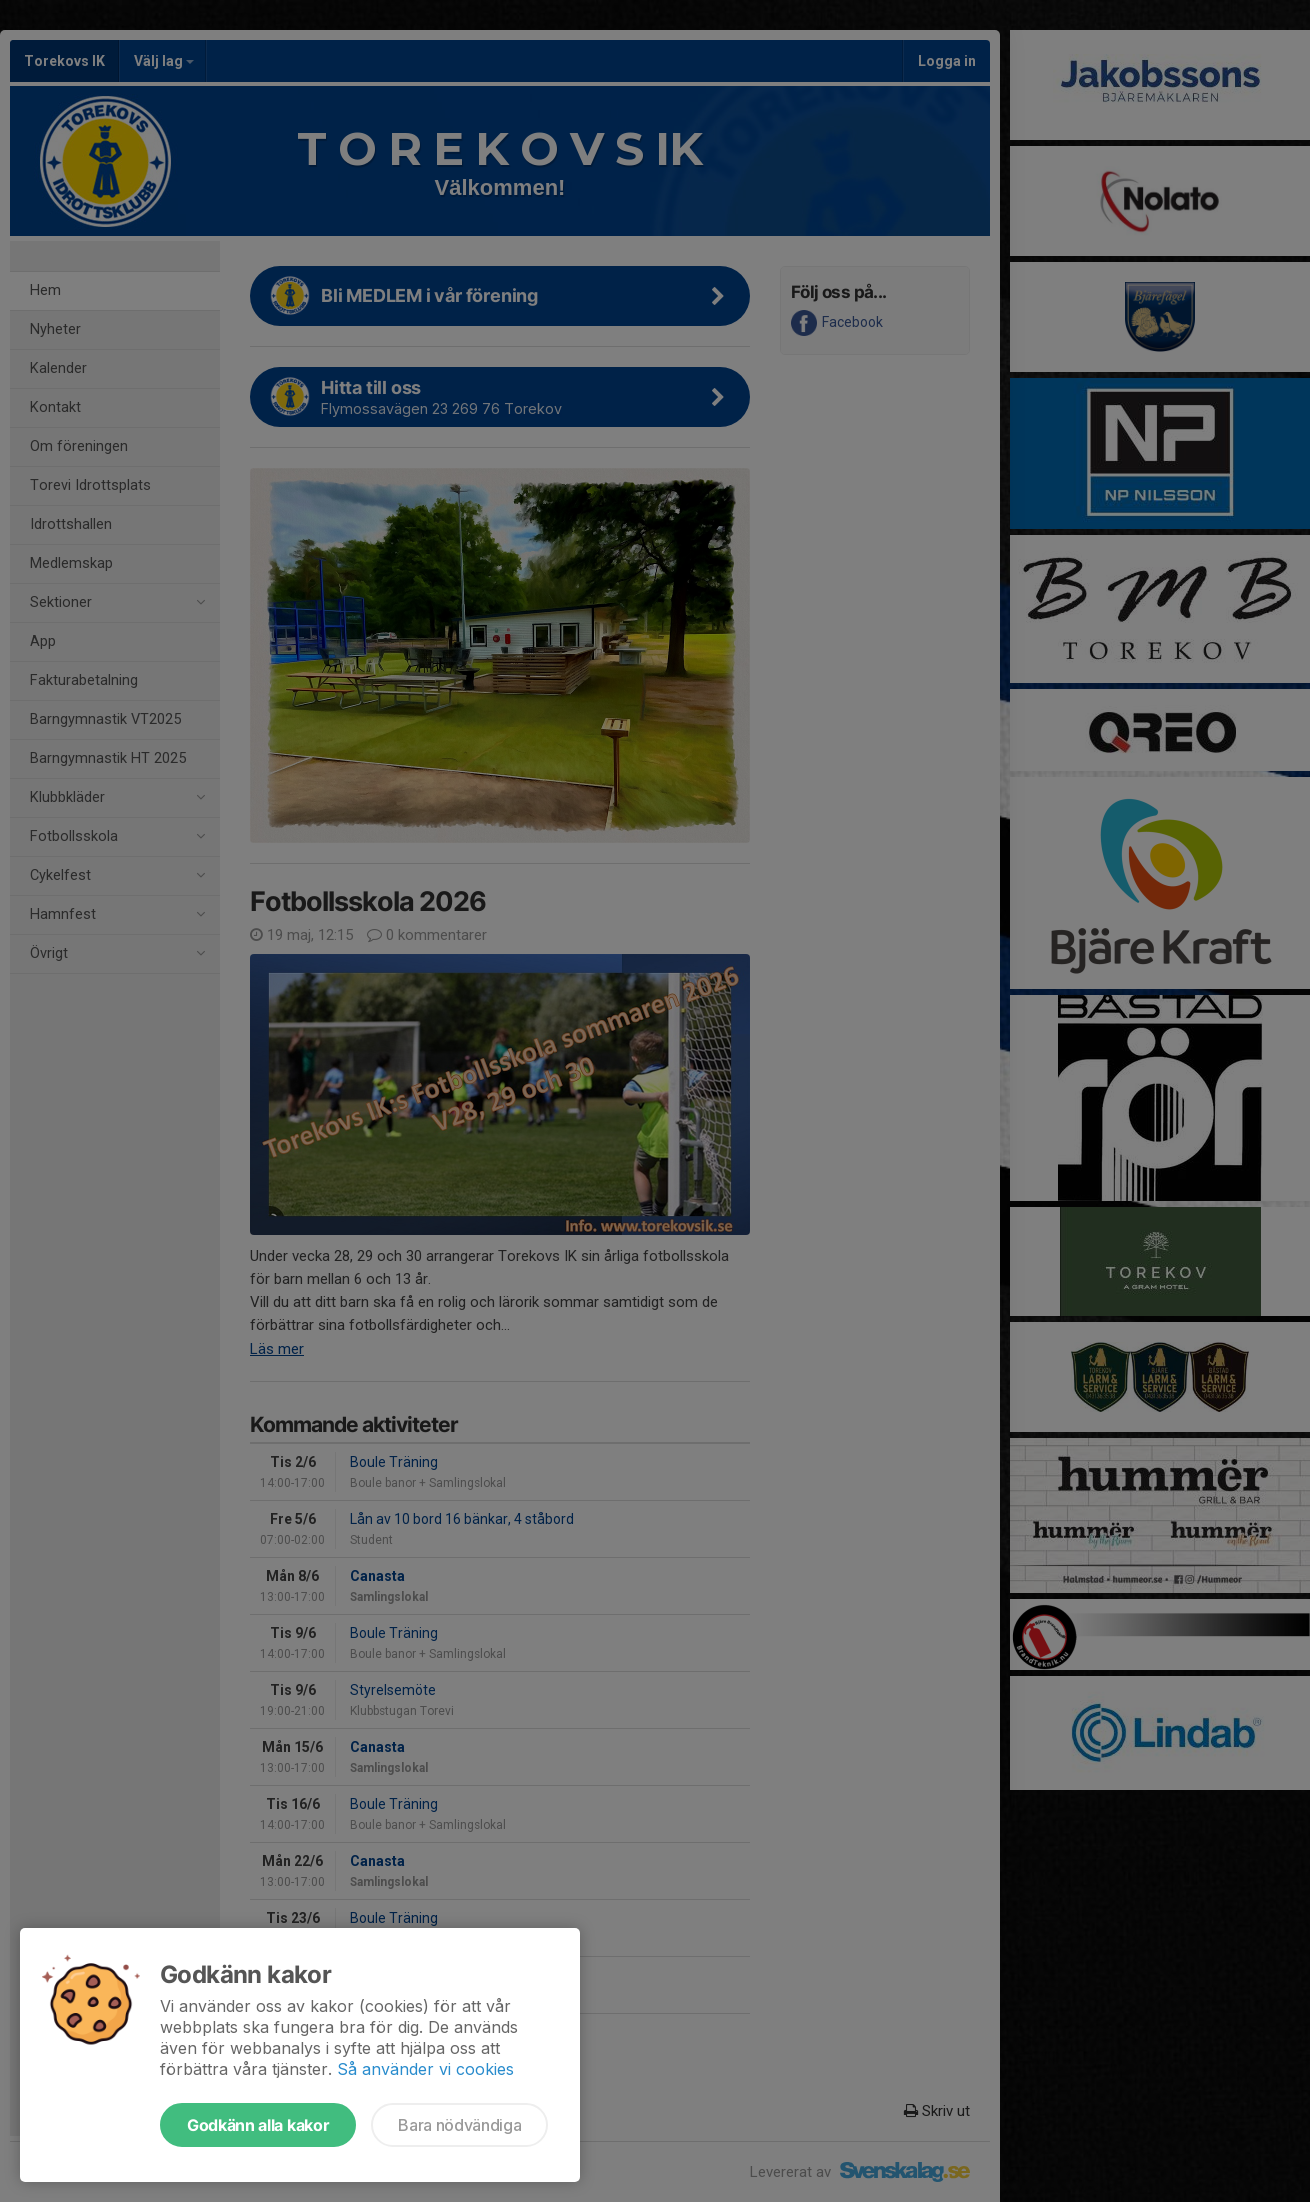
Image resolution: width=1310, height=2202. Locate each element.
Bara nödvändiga (459, 2125)
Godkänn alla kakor (258, 2125)
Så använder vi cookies (425, 2069)
